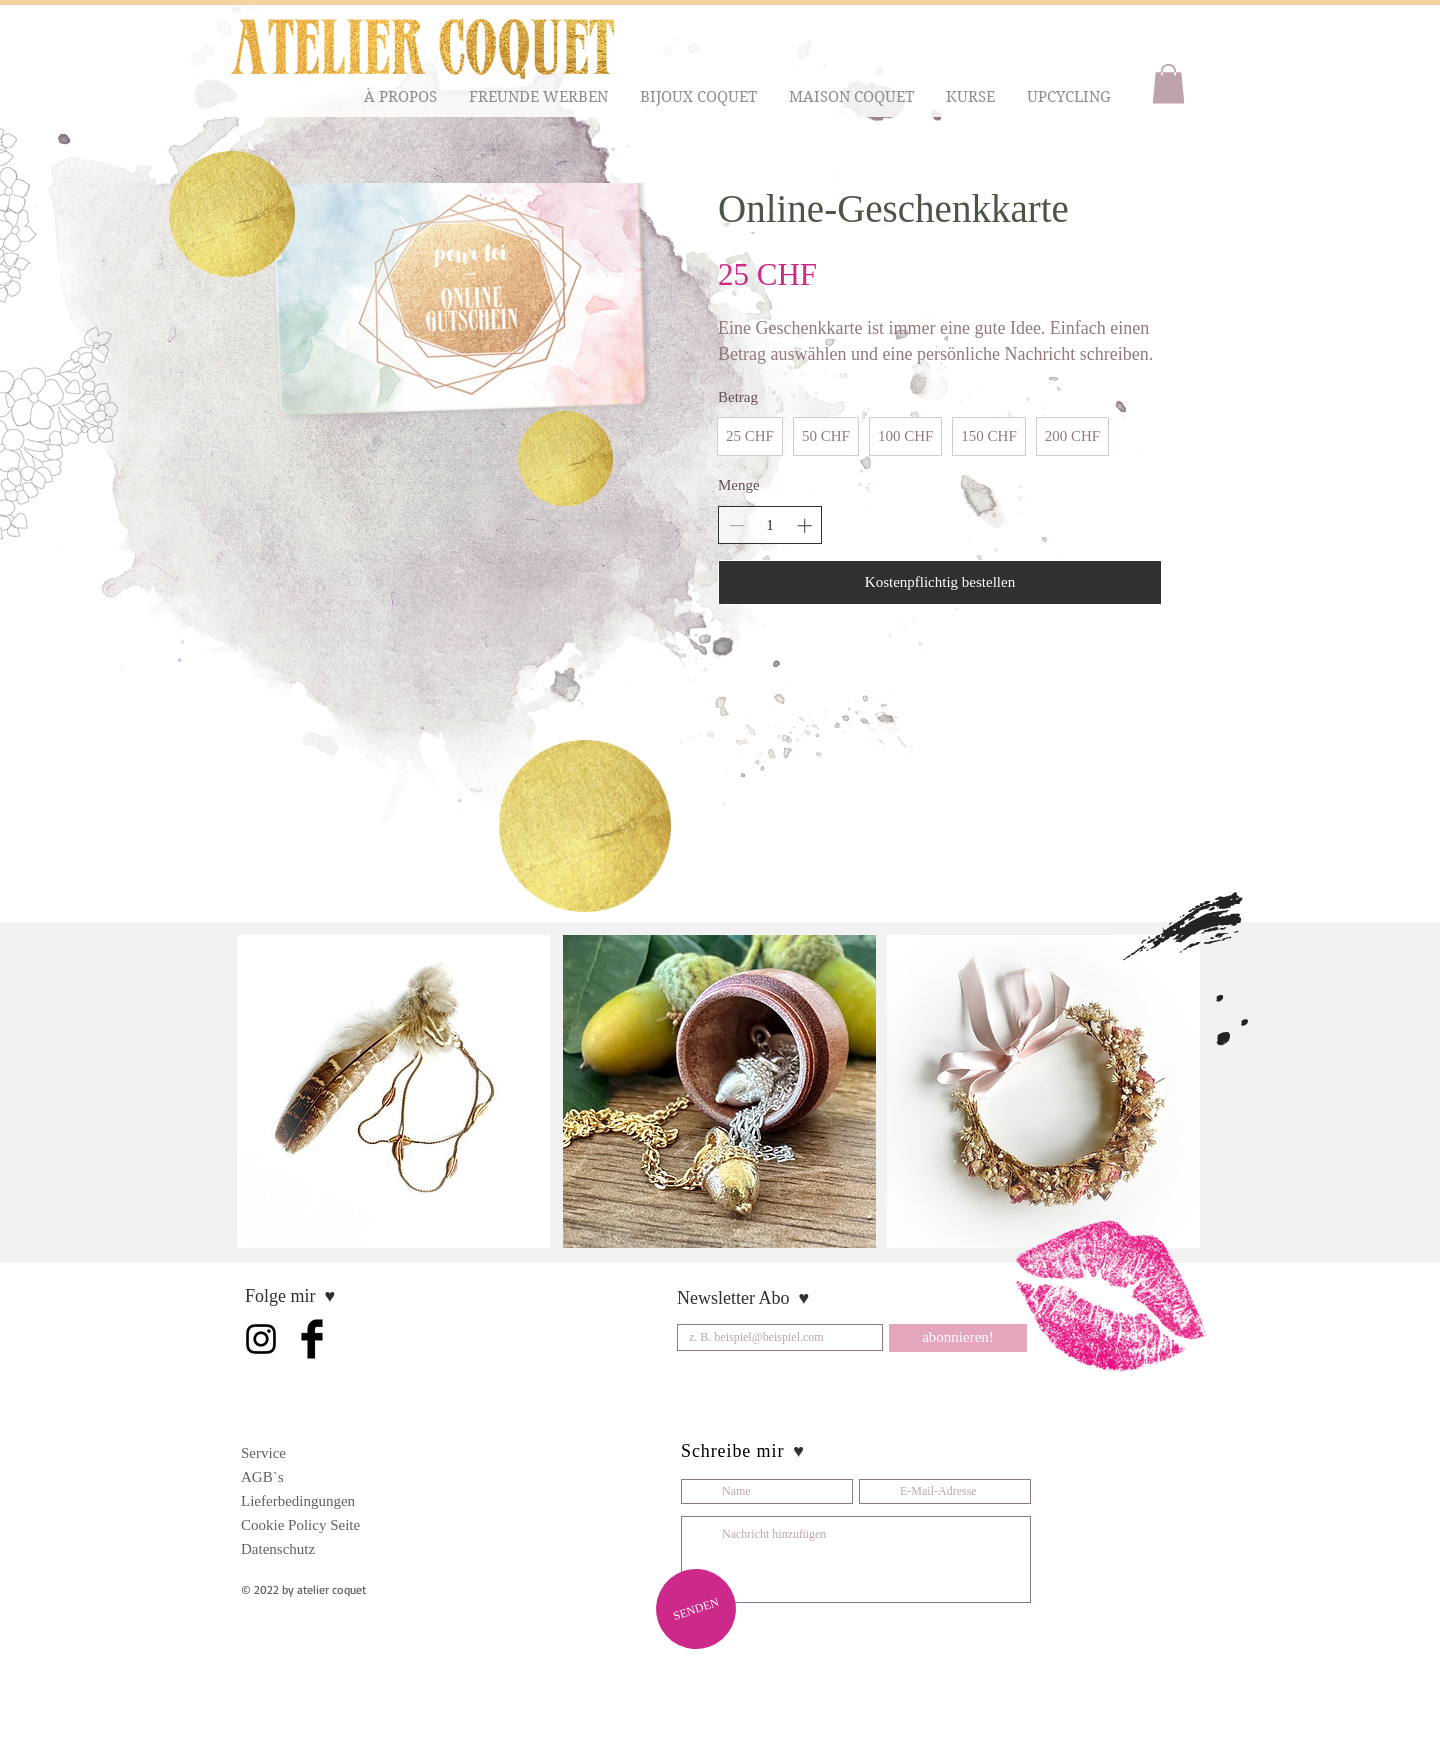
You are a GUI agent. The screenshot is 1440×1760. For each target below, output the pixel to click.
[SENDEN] (695, 1608)
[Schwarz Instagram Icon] (261, 1339)
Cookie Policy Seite (300, 1525)
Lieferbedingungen (298, 1501)
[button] (401, 97)
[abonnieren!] (958, 1338)
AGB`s (262, 1477)
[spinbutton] (770, 525)
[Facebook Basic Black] (312, 1339)
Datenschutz (278, 1549)
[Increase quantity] (804, 525)
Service (263, 1453)
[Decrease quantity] (736, 525)
